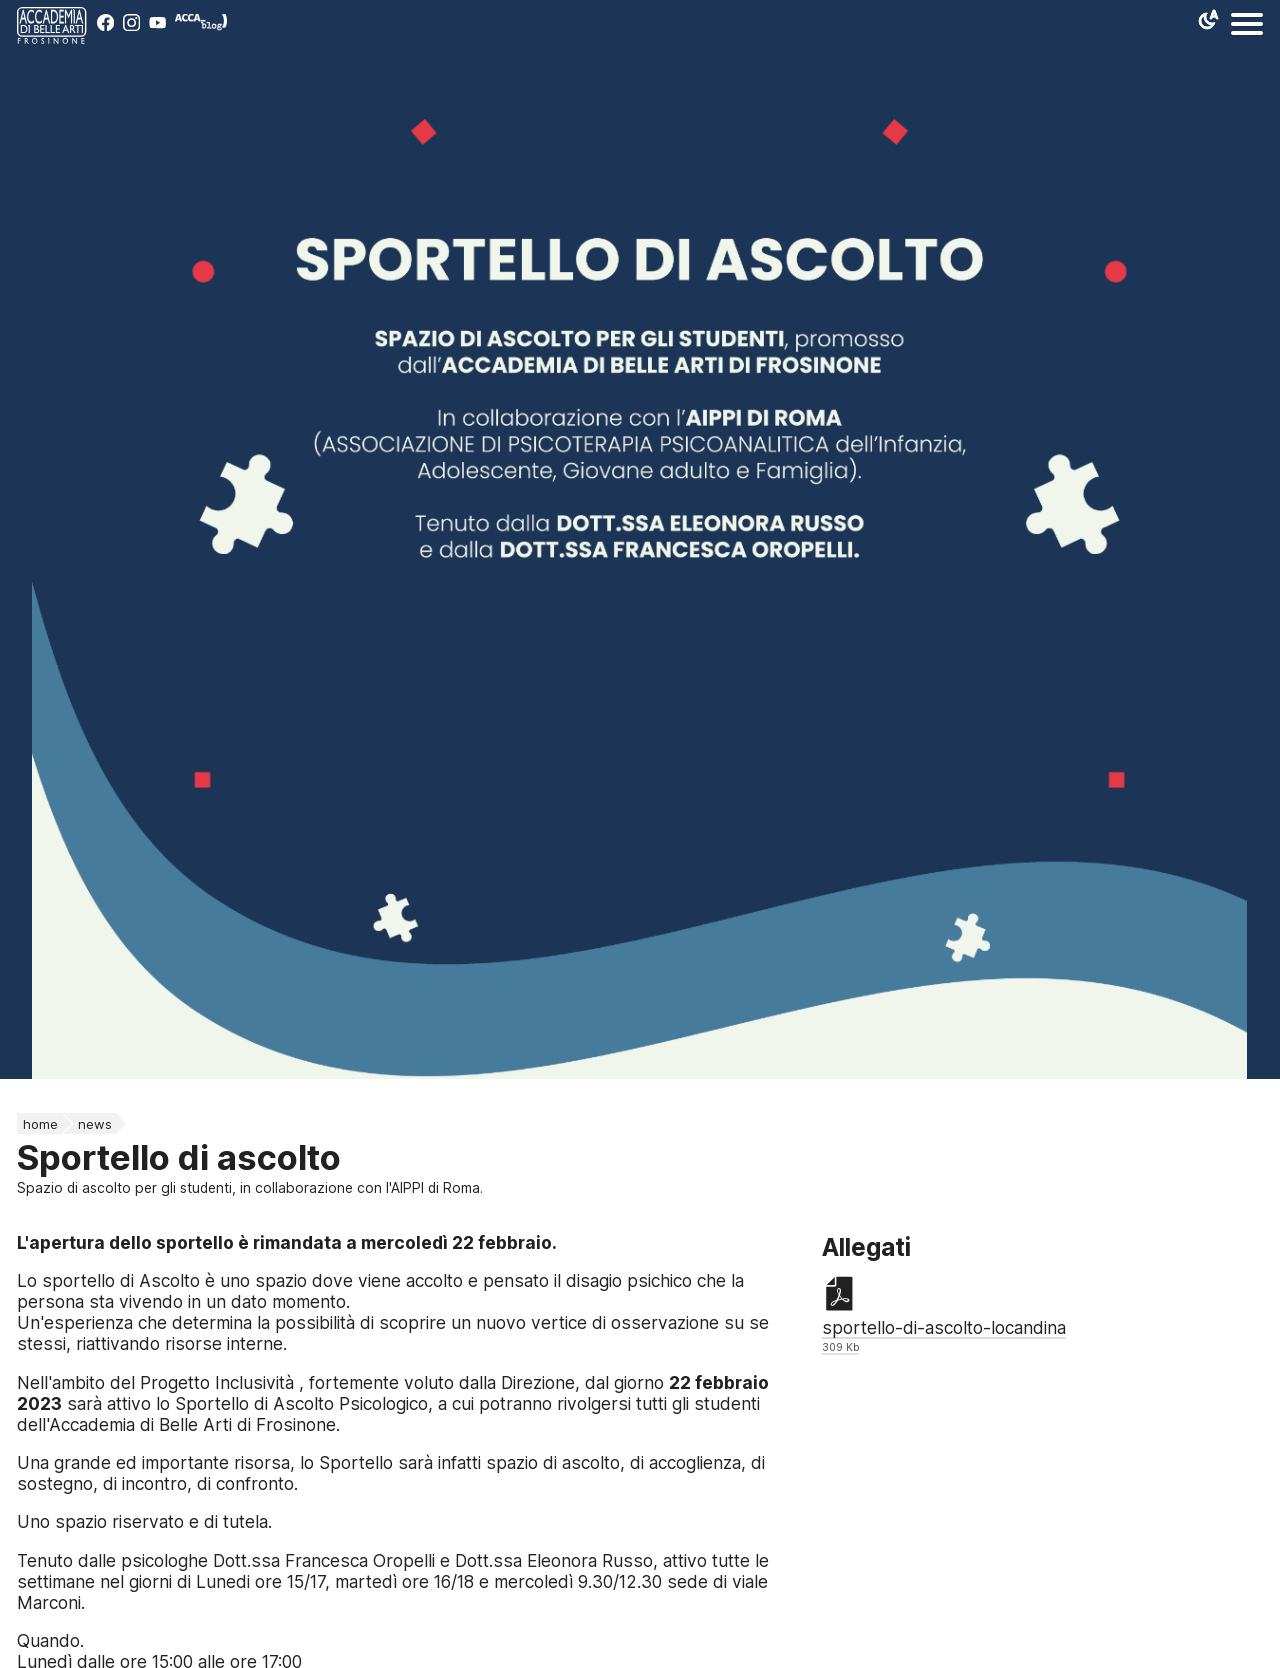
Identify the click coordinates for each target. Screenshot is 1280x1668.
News (95, 1124)
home (40, 1124)
